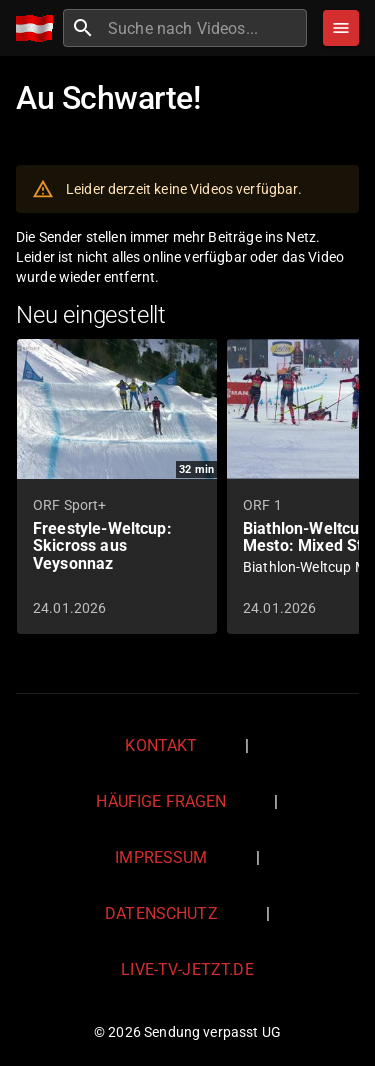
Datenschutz (161, 913)
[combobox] (205, 28)
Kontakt (161, 745)
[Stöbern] (341, 28)
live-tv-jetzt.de (187, 969)
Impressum (161, 857)
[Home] (39, 28)
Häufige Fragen (161, 801)
